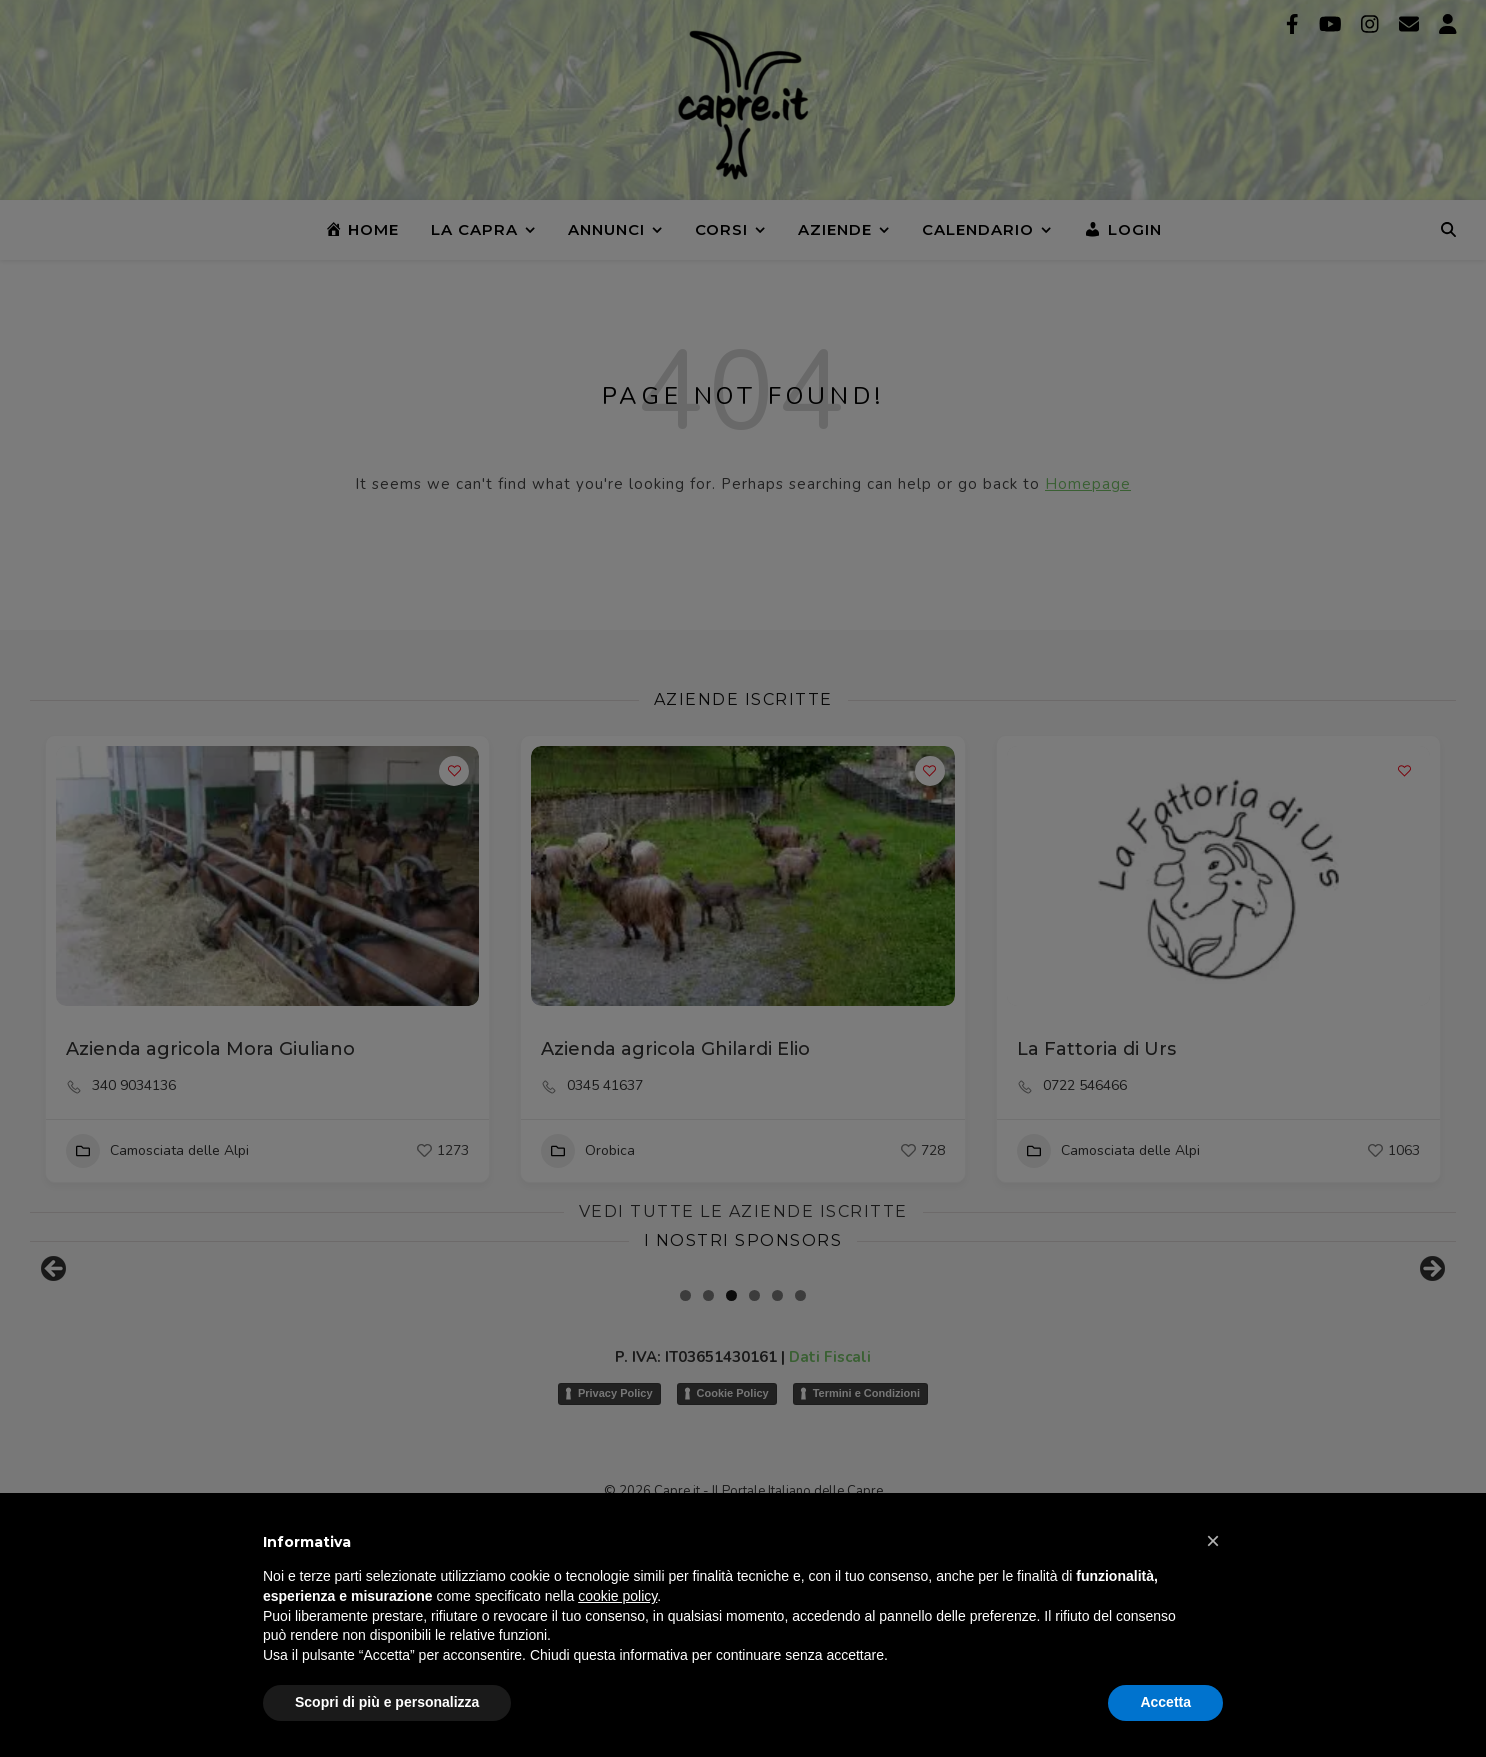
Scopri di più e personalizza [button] (387, 1702)
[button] (1213, 1541)
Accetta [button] (1165, 1702)
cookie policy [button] (617, 1596)
